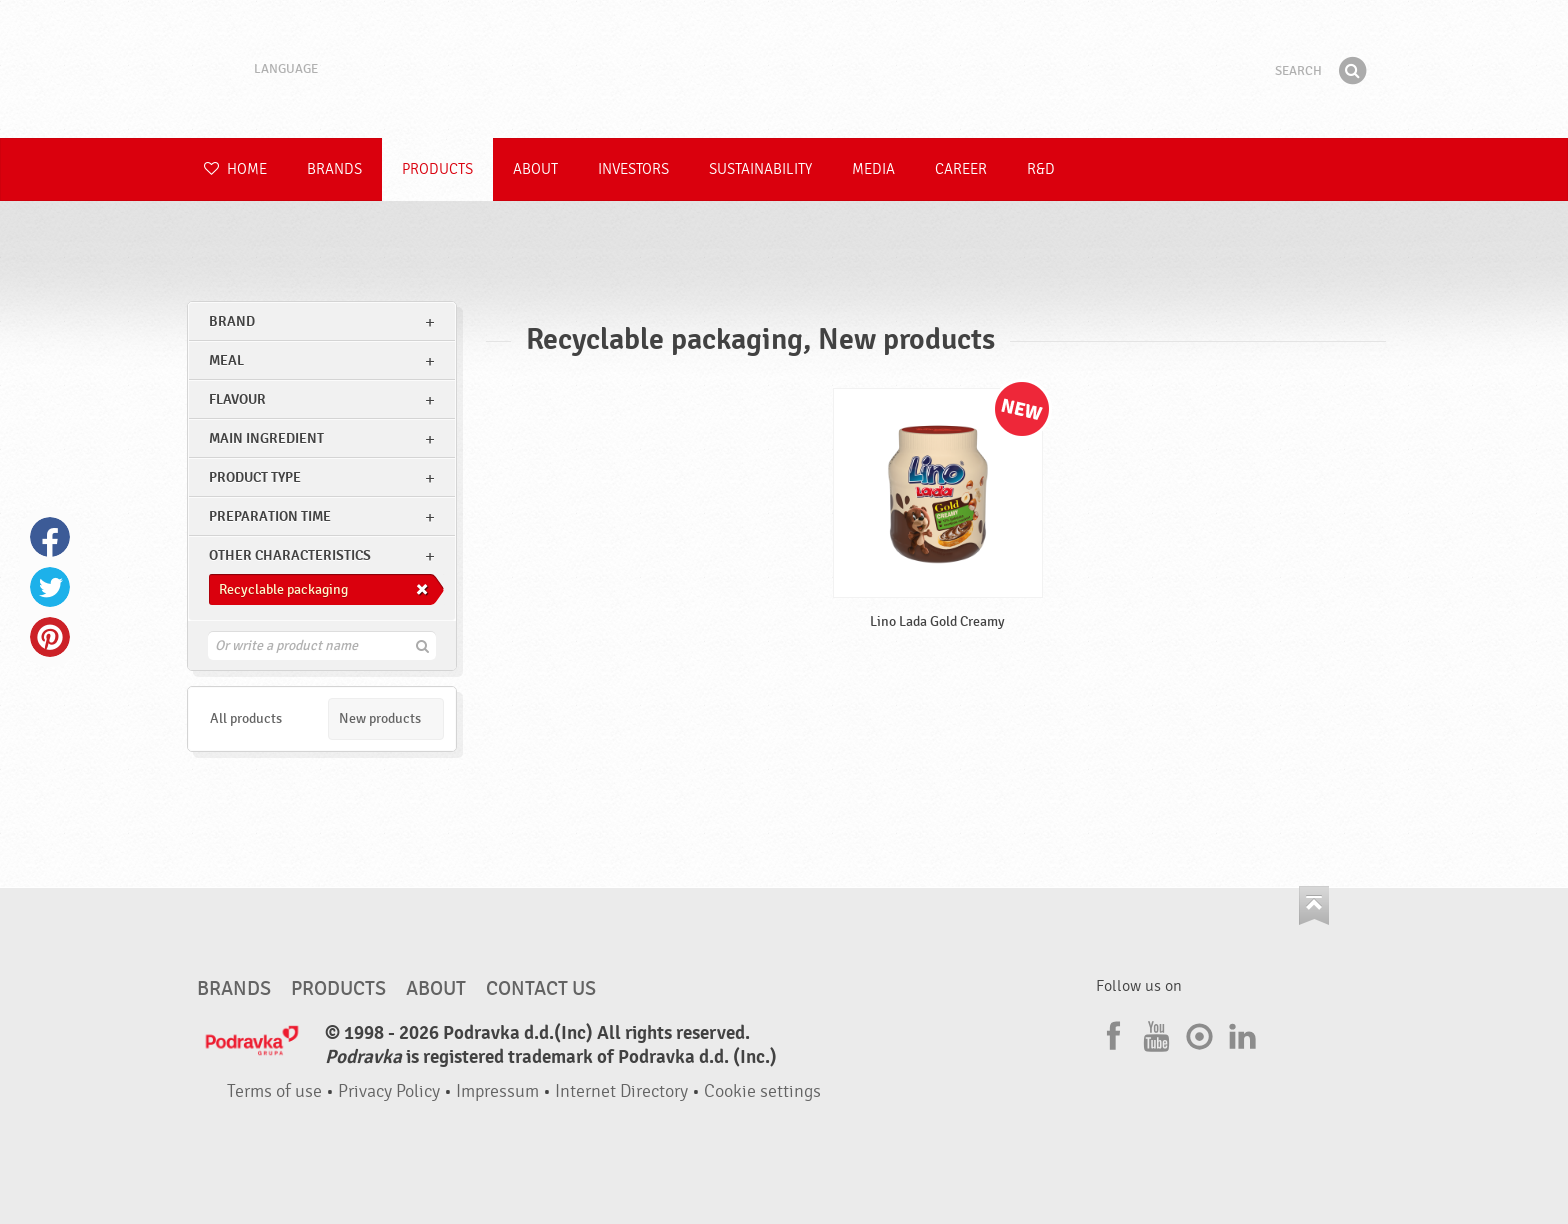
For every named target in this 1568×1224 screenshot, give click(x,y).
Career (961, 169)
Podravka (784, 69)
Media (873, 169)
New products (380, 718)
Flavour (237, 399)
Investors (633, 169)
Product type (255, 477)
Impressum (497, 1091)
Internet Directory (621, 1091)
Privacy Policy (389, 1091)
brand (232, 321)
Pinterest (50, 637)
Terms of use (274, 1091)
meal (226, 360)
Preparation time (270, 516)
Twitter (50, 587)
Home (235, 169)
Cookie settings (762, 1091)
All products (246, 718)
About (535, 169)
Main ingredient (266, 438)
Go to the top (1314, 905)
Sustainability (760, 169)
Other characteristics (290, 555)
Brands (334, 169)
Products (437, 169)
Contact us (541, 989)
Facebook (50, 537)
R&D (1041, 169)
